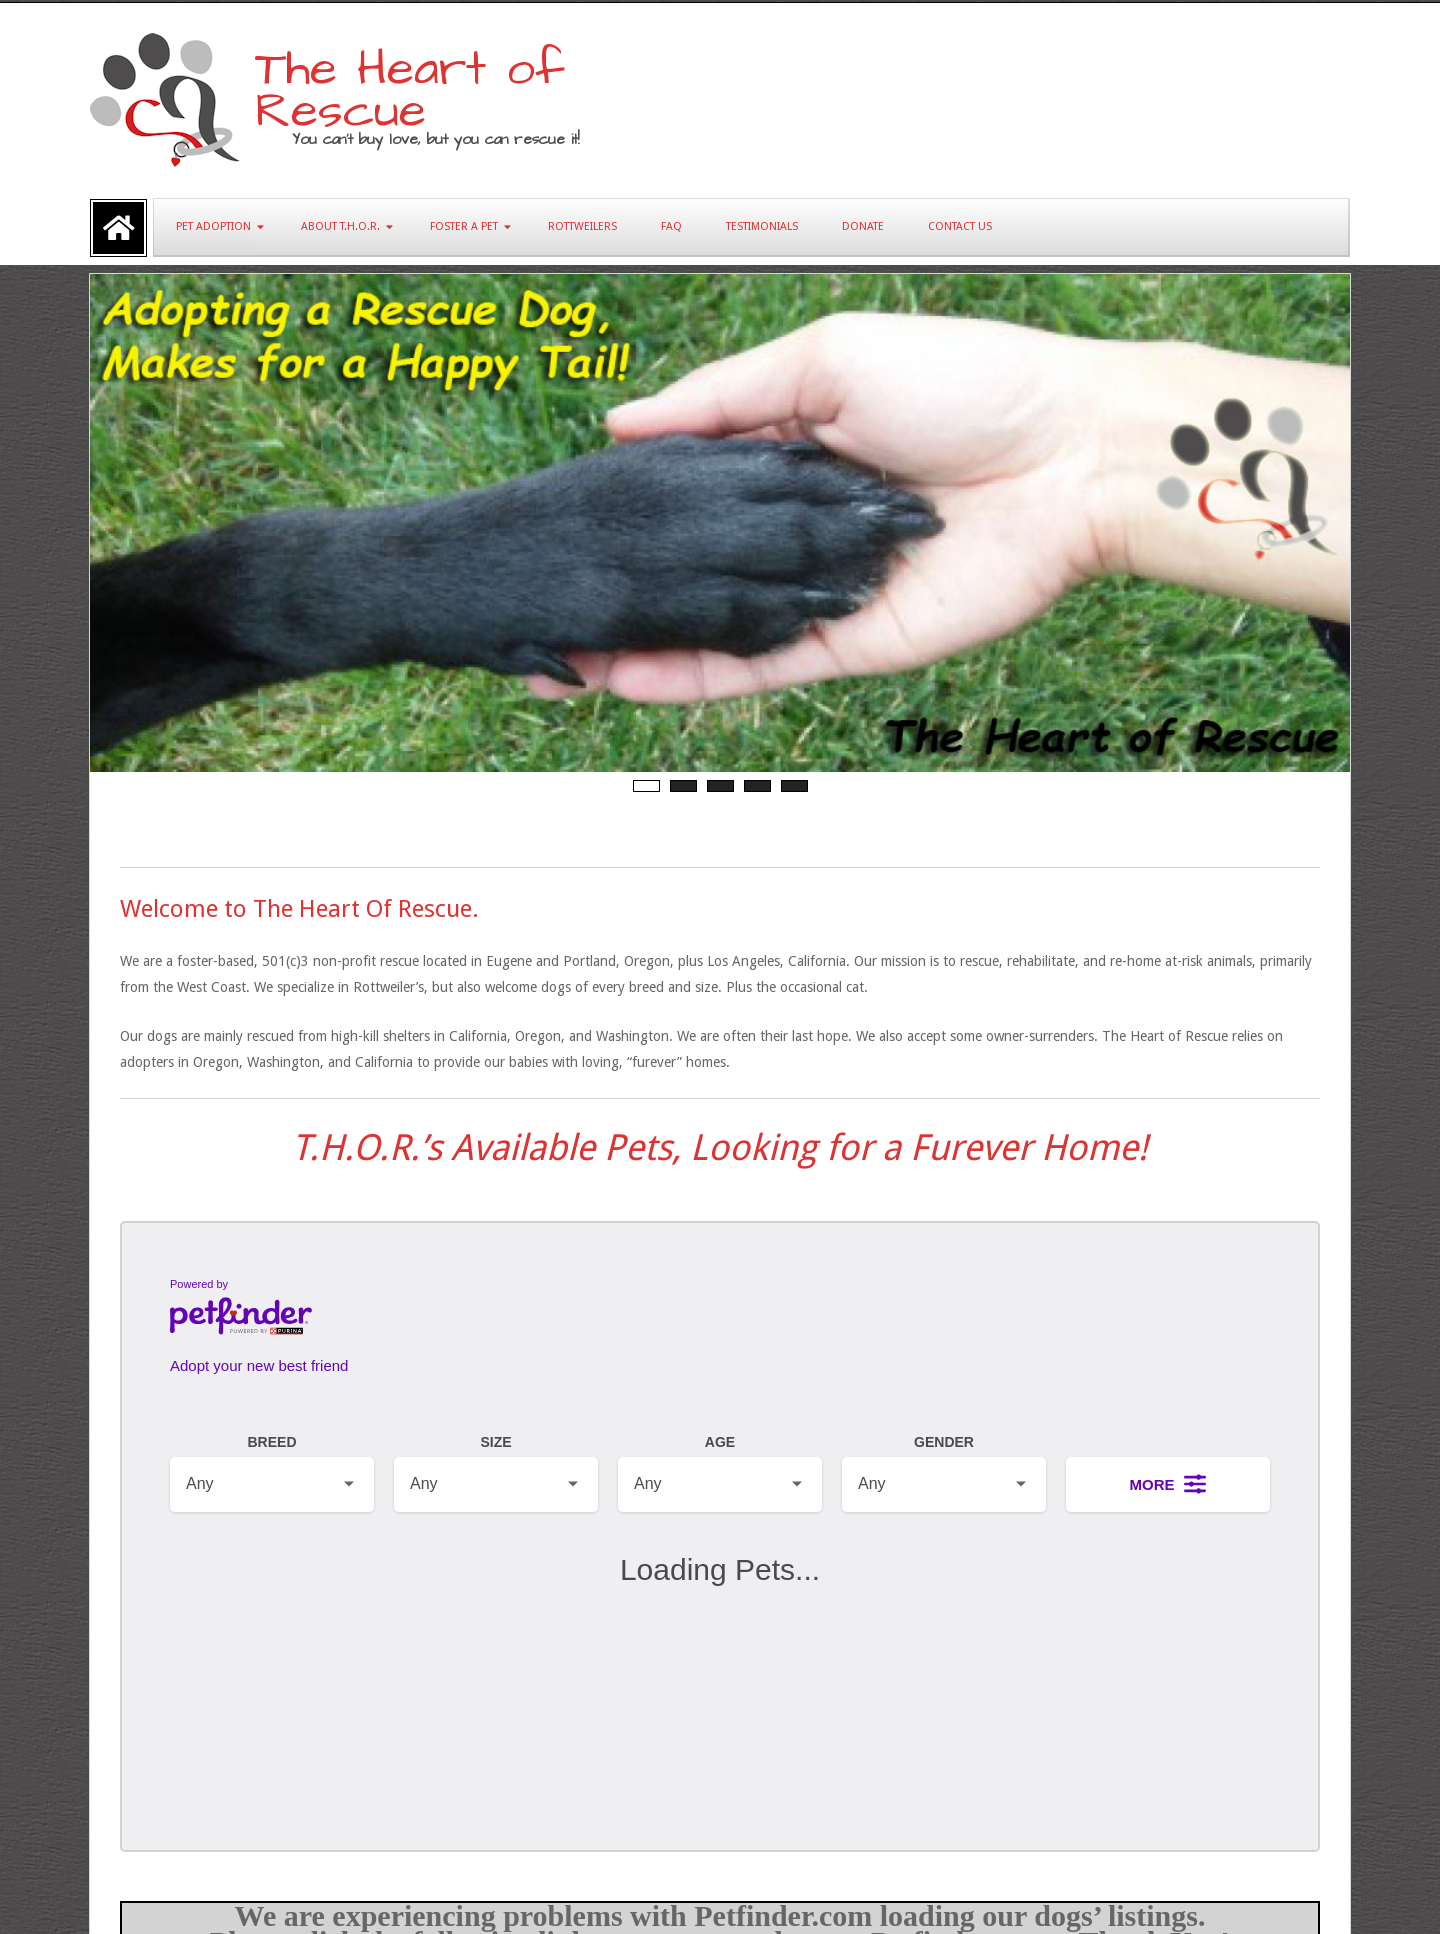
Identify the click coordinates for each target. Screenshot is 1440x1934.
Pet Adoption (213, 226)
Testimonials (762, 226)
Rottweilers (582, 226)
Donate (863, 226)
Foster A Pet (464, 226)
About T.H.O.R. (340, 226)
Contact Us (960, 226)
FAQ (671, 226)
